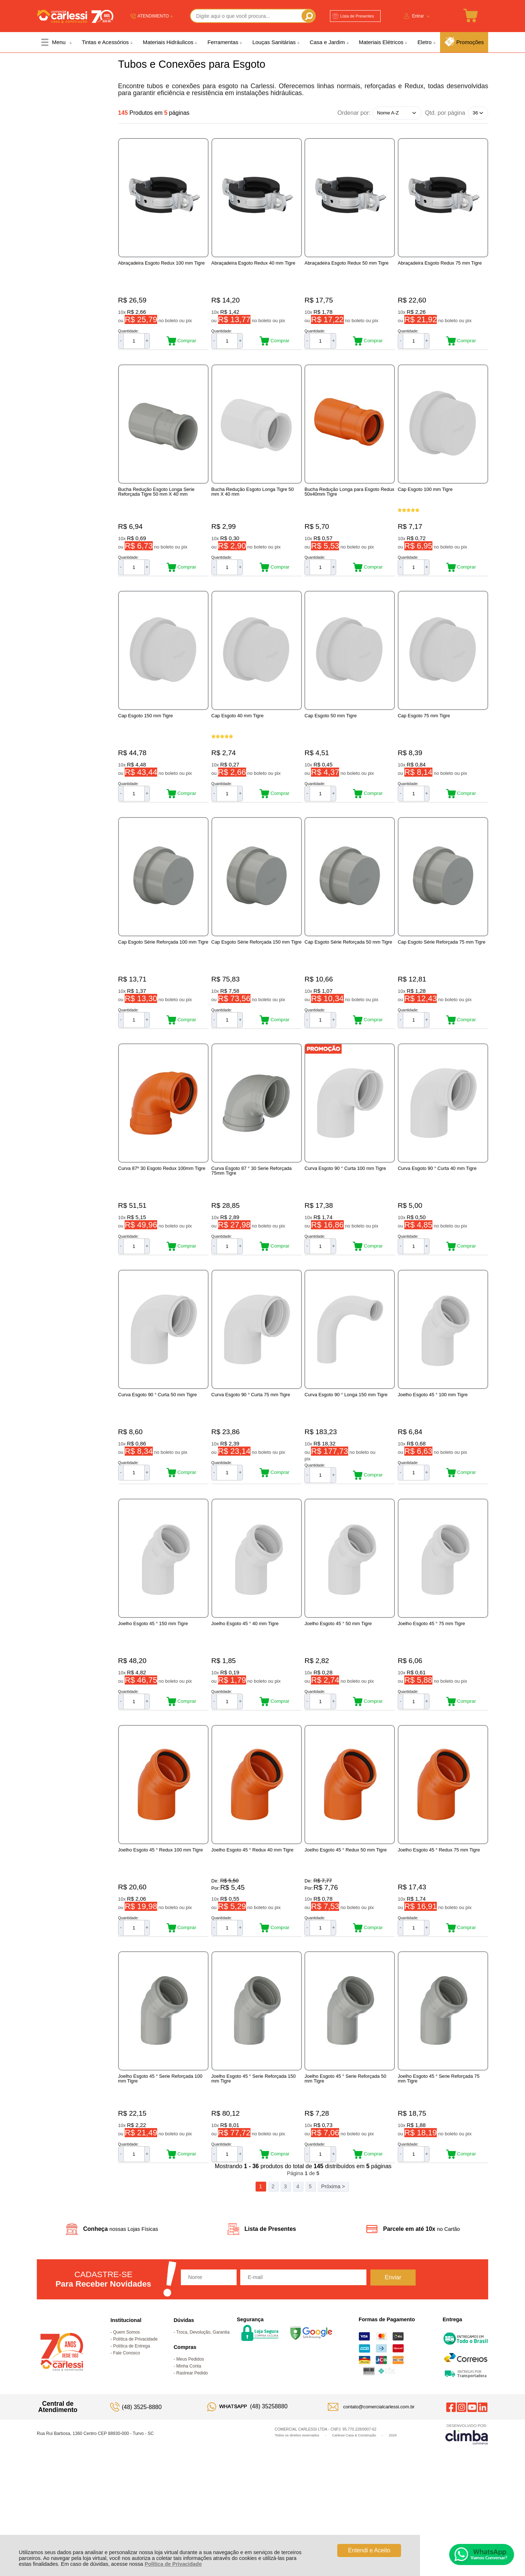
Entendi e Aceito (369, 2550)
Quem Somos (126, 2430)
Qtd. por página (445, 113)
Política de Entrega (131, 2444)
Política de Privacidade (173, 2564)
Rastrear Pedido (192, 2471)
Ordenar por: (353, 112)
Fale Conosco (126, 2451)
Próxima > (333, 2285)
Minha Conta (188, 2464)
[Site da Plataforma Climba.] (466, 2532)
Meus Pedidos (190, 2457)
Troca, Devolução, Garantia (202, 2430)
